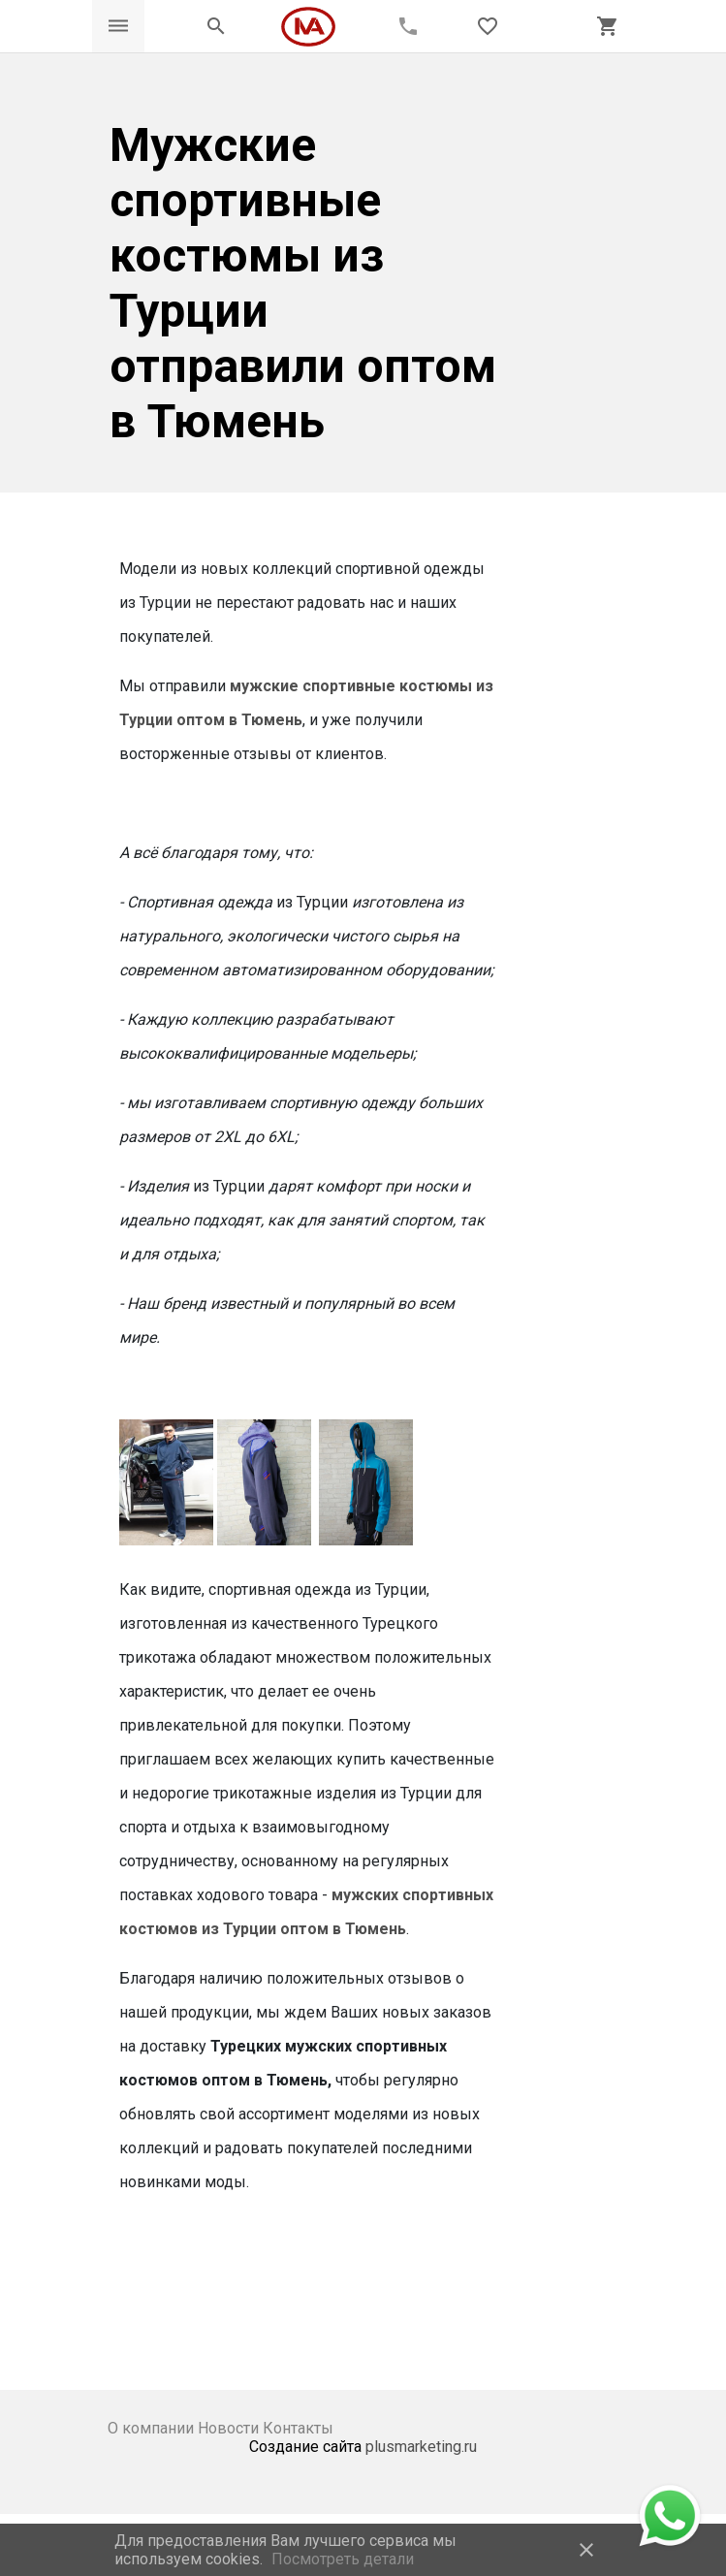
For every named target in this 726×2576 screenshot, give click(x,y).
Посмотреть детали (342, 2559)
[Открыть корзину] (608, 26)
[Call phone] (408, 26)
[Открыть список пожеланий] (487, 26)
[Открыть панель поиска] (216, 26)
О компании (153, 2428)
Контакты (298, 2428)
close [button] (586, 2549)
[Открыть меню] (118, 26)
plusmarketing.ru (421, 2446)
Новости (230, 2428)
